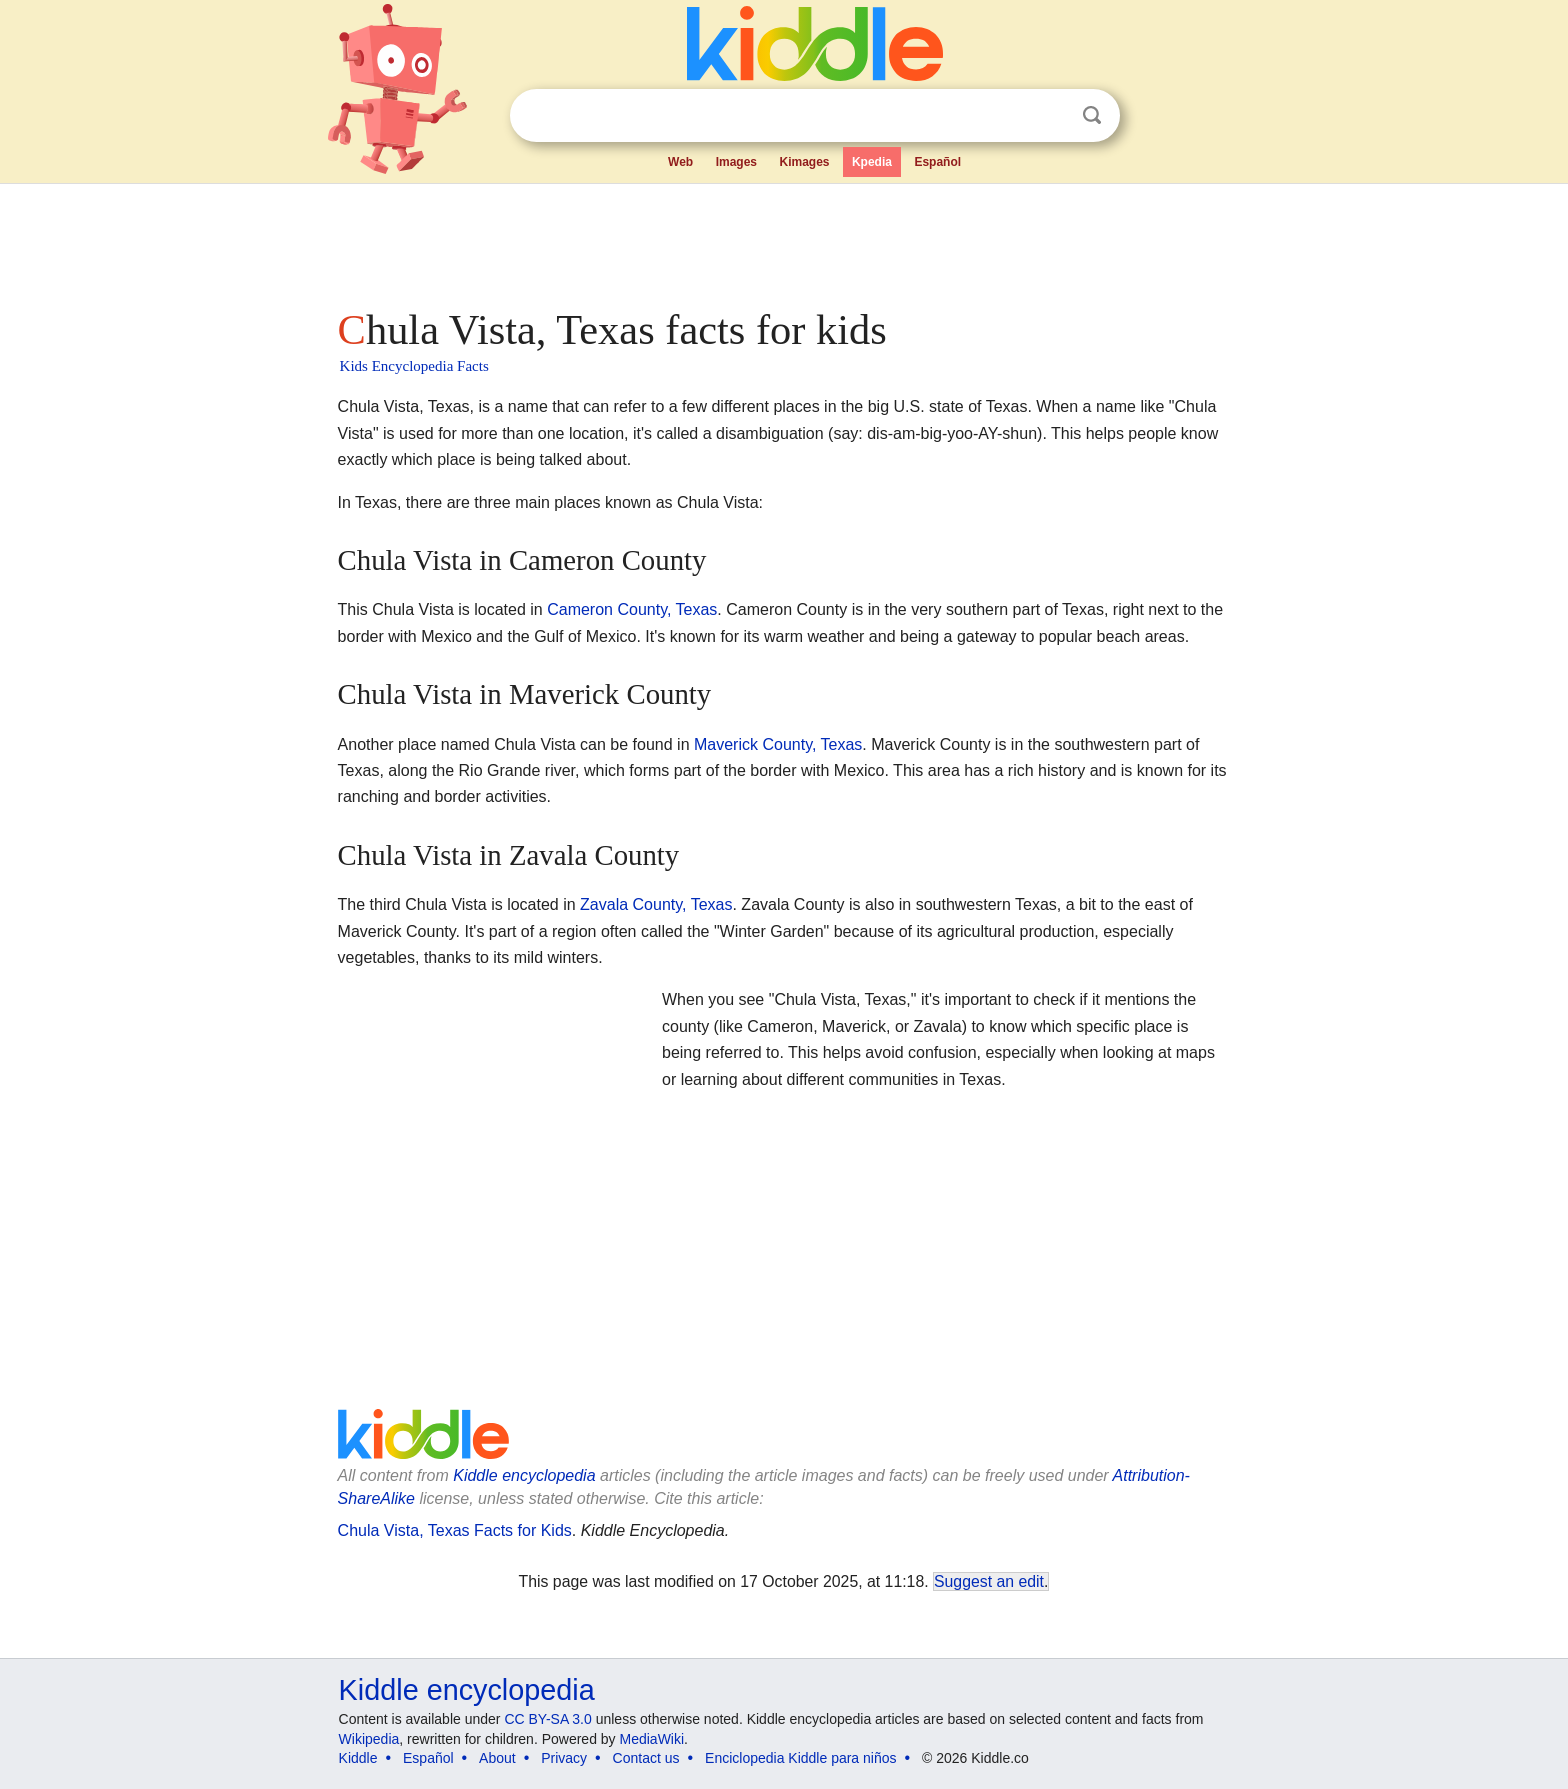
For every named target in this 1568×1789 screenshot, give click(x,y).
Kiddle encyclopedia (467, 1690)
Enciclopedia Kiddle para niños (800, 1758)
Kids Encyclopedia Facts (414, 366)
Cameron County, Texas (632, 609)
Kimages (804, 162)
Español (937, 162)
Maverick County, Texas (778, 744)
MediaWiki (652, 1739)
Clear (1051, 116)
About (497, 1758)
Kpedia (872, 162)
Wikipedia (369, 1739)
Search (1092, 115)
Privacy (564, 1758)
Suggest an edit (989, 1581)
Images (736, 162)
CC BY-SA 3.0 (547, 1719)
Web (680, 162)
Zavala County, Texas (656, 904)
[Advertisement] (783, 240)
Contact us (646, 1758)
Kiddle (358, 1758)
